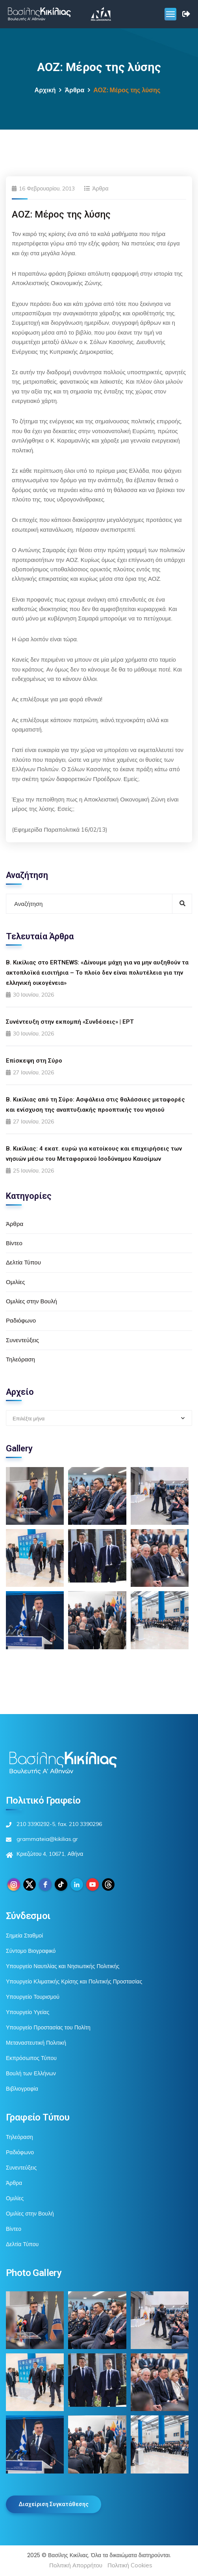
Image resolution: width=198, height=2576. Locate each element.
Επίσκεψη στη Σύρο (34, 1060)
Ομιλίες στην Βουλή (31, 1301)
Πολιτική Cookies (129, 2565)
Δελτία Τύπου (23, 1262)
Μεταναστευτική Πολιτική (36, 2042)
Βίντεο (14, 1243)
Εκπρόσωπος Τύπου (31, 2058)
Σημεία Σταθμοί (24, 1935)
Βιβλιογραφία (22, 2088)
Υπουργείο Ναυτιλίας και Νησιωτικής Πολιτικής (62, 1966)
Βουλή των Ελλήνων (31, 2073)
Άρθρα (74, 90)
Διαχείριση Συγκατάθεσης (54, 2504)
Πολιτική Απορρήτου (75, 2565)
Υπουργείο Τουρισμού (32, 1996)
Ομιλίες (15, 1282)
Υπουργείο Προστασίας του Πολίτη (48, 2027)
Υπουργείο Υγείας (27, 2012)
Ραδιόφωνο (21, 1320)
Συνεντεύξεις (22, 1340)
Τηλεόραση (20, 1359)
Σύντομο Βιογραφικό (31, 1950)
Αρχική (45, 90)
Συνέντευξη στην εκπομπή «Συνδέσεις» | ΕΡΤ (70, 1021)
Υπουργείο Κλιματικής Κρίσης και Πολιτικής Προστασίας (74, 1981)
